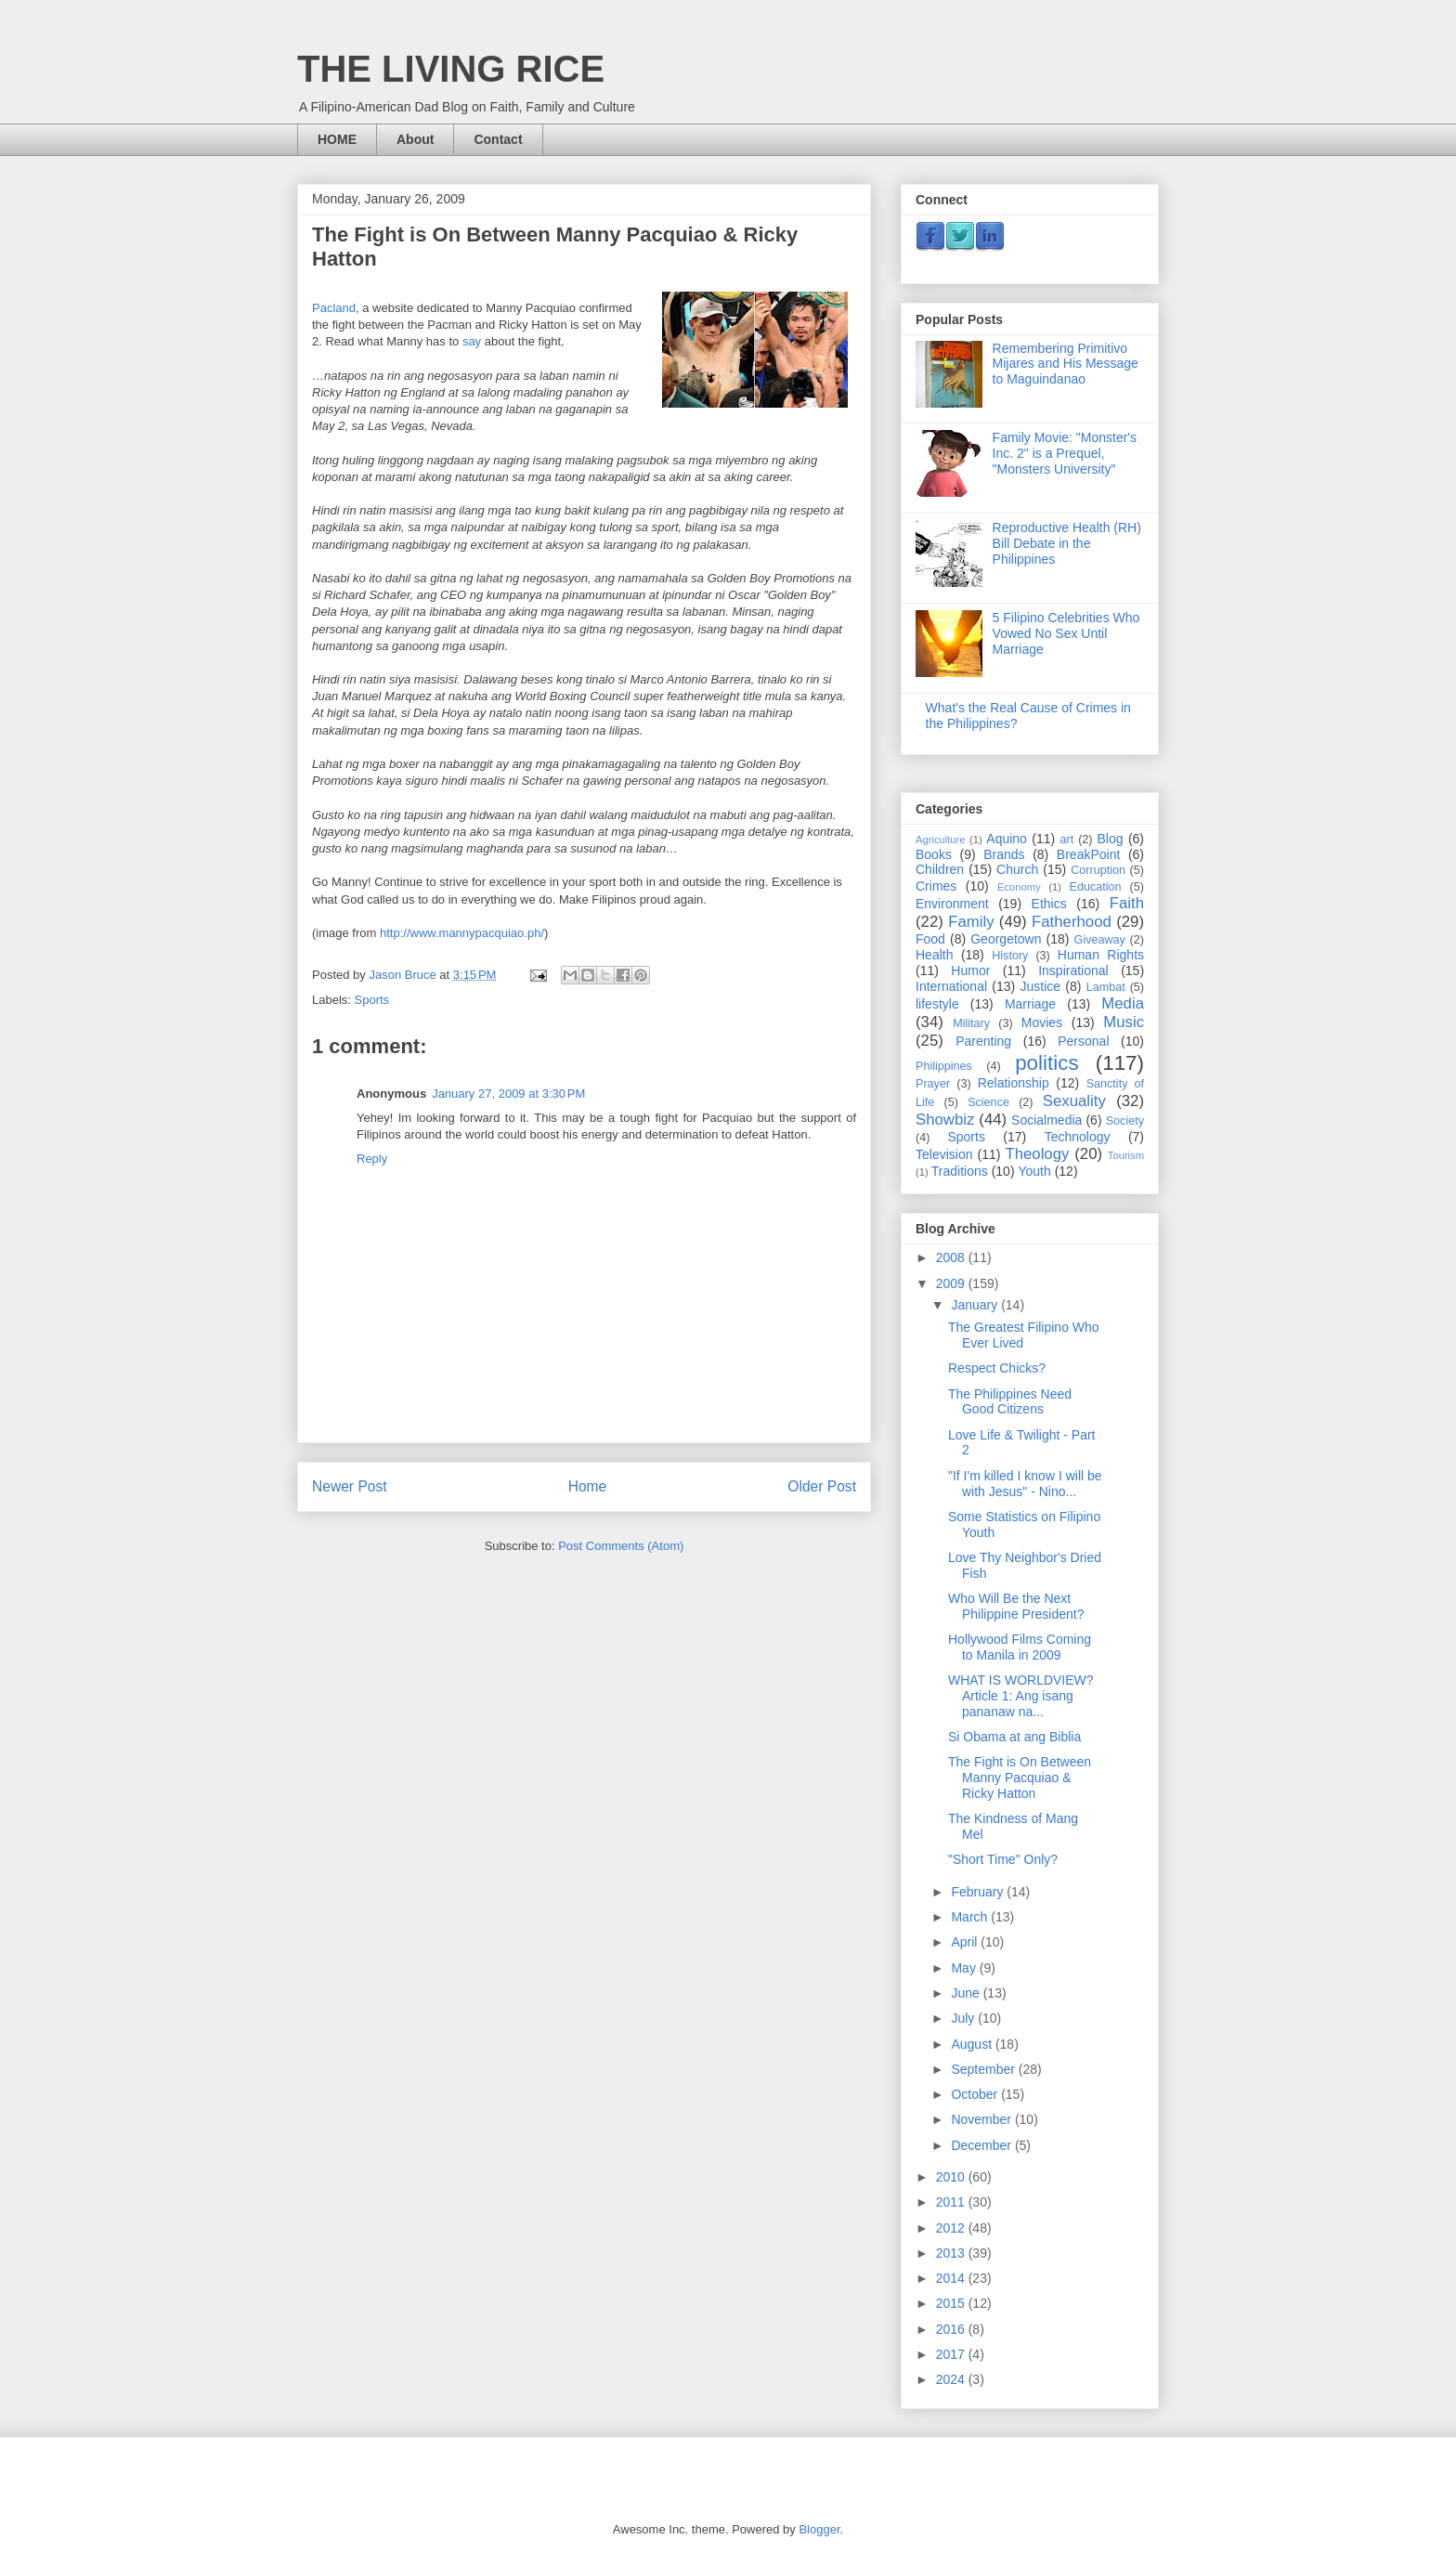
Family (971, 922)
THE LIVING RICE (450, 68)
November (982, 2119)
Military (971, 1023)
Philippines (944, 1066)
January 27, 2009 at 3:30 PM (508, 1094)
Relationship (1013, 1082)
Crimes (936, 886)
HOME (337, 139)
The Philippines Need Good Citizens (1010, 1402)
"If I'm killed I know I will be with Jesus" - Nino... (1025, 1483)
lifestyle (937, 1003)
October (976, 2094)
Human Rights (1101, 954)
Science (988, 1102)
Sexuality (1074, 1101)
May (965, 1967)
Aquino (1006, 838)
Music (1123, 1022)
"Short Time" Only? (1003, 1859)
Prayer (933, 1083)
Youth (1034, 1171)
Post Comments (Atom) (620, 1546)
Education (1096, 886)
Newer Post (349, 1486)
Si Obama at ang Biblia (1014, 1736)
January (976, 1304)
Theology (1037, 1154)
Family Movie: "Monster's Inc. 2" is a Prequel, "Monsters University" (1065, 453)
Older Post (821, 1486)
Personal (1083, 1041)
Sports (372, 1000)
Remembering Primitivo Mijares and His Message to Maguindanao (1065, 364)
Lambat (1105, 987)
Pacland (334, 308)
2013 (952, 2253)
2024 (952, 2379)
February (979, 1891)
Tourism (1126, 1155)
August (972, 2044)
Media (1122, 1003)
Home (587, 1486)
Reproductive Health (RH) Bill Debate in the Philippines (1067, 543)
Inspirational (1073, 970)
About (415, 139)
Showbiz (945, 1119)
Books (934, 854)
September (984, 2069)
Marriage (1030, 1003)
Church (1017, 869)
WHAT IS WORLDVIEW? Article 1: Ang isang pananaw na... (1021, 1696)
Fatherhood (1072, 922)
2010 (952, 2176)
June (966, 1993)
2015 (952, 2303)
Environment (952, 903)
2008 (952, 1257)
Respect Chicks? (997, 1368)
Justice (1040, 986)
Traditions (959, 1171)
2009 (952, 1283)
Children (940, 869)
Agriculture (940, 839)
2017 (952, 2354)
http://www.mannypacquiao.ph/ (462, 933)
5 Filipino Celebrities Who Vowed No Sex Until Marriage (1066, 633)
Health (934, 954)
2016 (952, 2329)
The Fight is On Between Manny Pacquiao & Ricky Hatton (1019, 1777)
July (964, 2018)
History (1010, 955)
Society (1125, 1120)
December (982, 2145)
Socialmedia (1046, 1120)
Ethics (1049, 903)
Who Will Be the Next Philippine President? (1016, 1606)
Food (930, 938)
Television (944, 1154)
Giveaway (1099, 939)
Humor (970, 970)
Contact (498, 139)
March (971, 1916)
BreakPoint (1088, 854)
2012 (952, 2228)
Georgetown (1005, 938)
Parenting (983, 1041)
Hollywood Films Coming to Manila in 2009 (1019, 1647)
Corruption (1098, 870)
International (951, 986)
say (471, 341)
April (966, 1941)
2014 (952, 2278)
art (1066, 839)
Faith (1127, 903)
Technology (1078, 1136)
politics (1046, 1063)
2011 (952, 2202)
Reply (372, 1159)
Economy (1019, 886)
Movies (1041, 1022)
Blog (1111, 838)
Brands (1003, 854)
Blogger (819, 2529)
